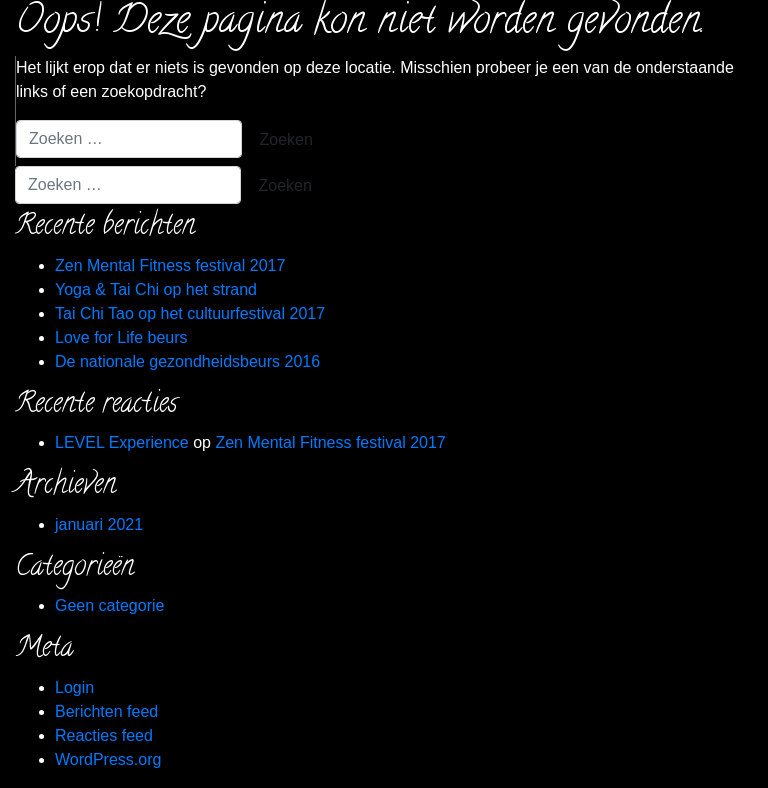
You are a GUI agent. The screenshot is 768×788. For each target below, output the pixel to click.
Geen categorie (109, 605)
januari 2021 (99, 524)
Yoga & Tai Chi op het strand (156, 289)
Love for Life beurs (121, 337)
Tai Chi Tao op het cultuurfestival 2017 (190, 313)
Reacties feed (104, 735)
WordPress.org (108, 759)
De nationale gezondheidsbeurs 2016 (187, 361)
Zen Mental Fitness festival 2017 (170, 265)
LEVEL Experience (122, 442)
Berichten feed (106, 711)
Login (74, 687)
